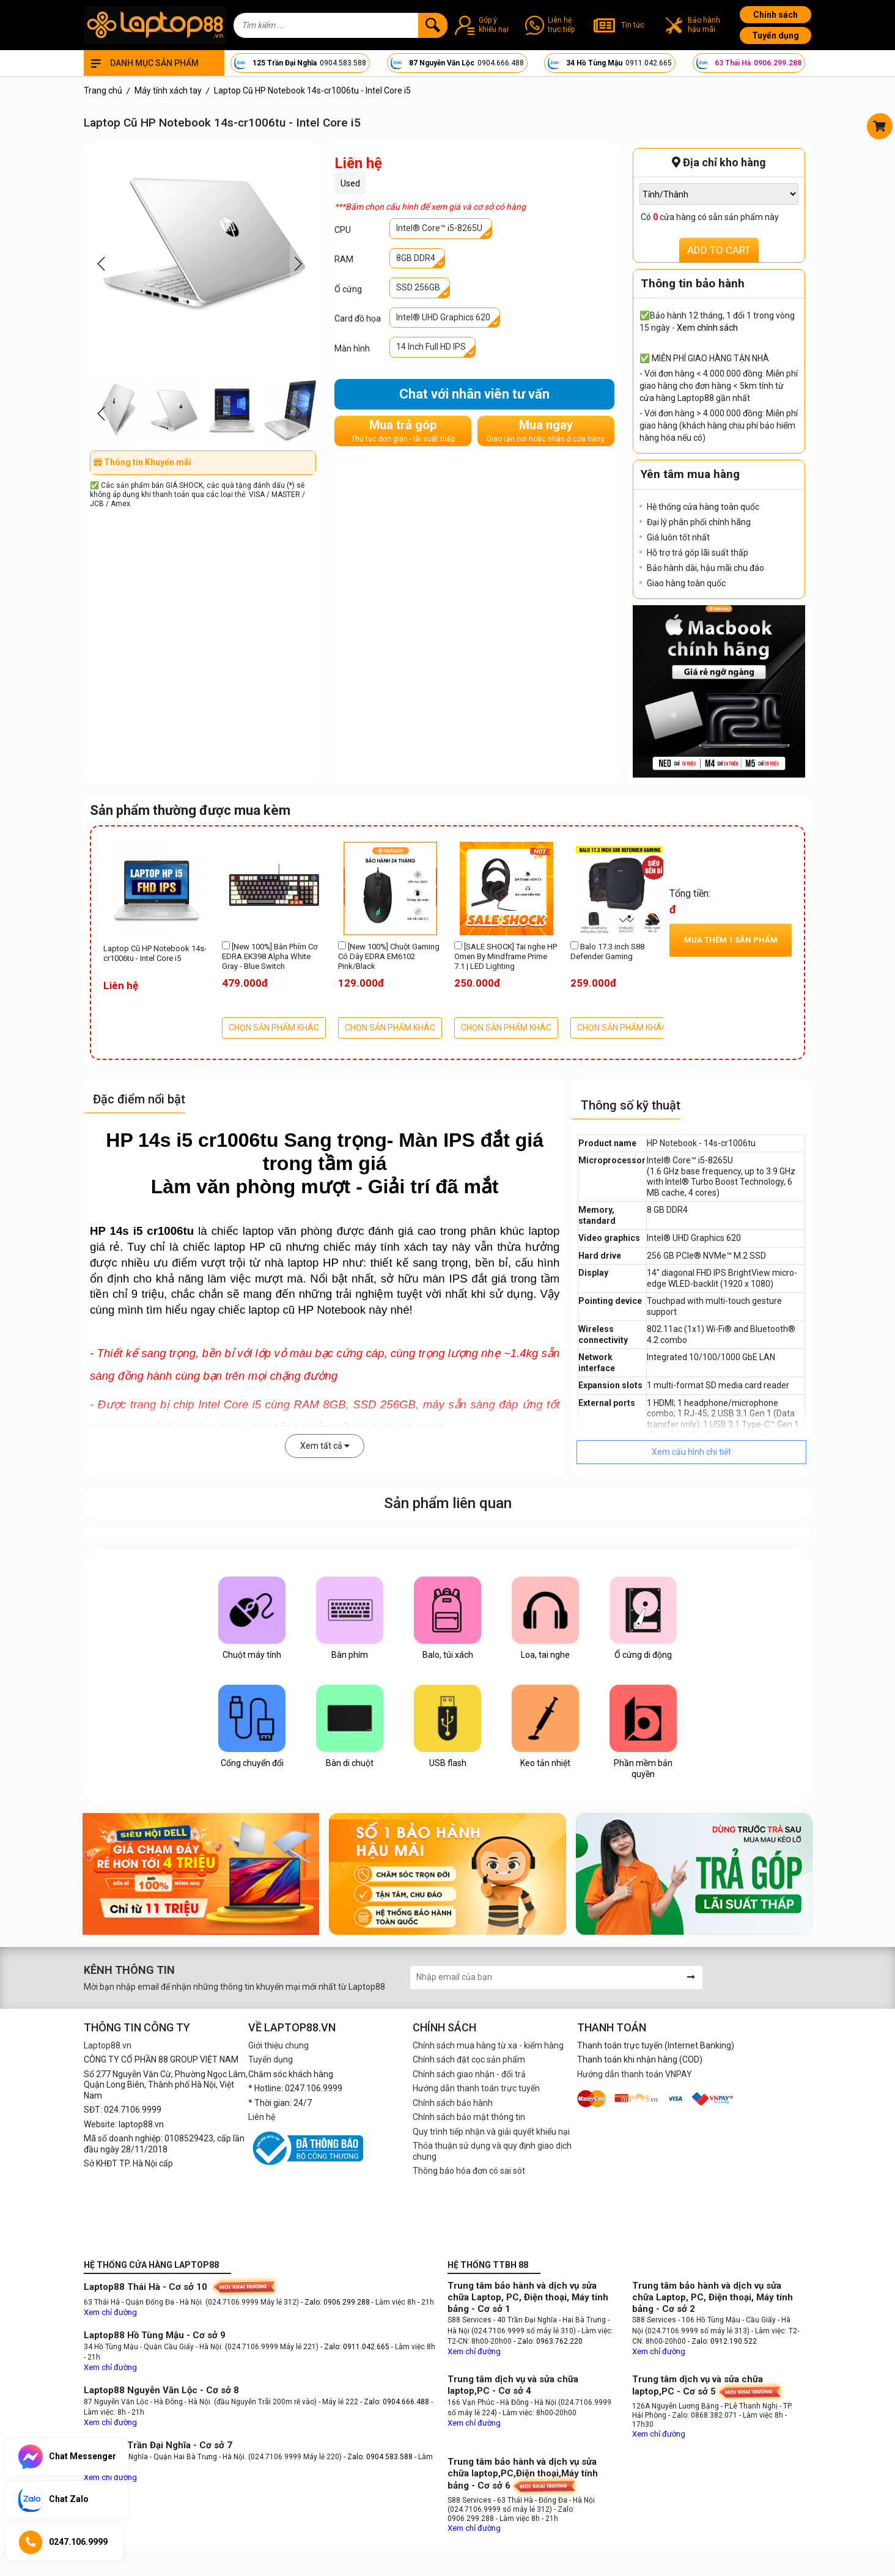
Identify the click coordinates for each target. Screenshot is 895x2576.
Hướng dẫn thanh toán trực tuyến (476, 2088)
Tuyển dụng (775, 35)
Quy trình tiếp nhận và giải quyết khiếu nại (491, 2131)
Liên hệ (261, 2117)
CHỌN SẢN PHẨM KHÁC (274, 1027)
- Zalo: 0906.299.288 (336, 2302)
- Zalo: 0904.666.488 (394, 2402)
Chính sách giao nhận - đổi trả (469, 2074)
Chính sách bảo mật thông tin (469, 2117)
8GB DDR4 (415, 258)
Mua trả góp (403, 431)
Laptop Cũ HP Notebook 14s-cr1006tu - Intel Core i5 (155, 953)
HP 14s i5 (116, 1230)
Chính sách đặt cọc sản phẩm (469, 2059)
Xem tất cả (325, 1446)
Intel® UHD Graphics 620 (443, 317)
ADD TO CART (719, 250)
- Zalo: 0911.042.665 (355, 2346)
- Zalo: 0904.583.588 (378, 2457)
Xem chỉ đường (110, 2312)
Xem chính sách (707, 328)
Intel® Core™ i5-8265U (439, 228)
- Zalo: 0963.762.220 (548, 2341)
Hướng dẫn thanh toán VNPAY (634, 2074)
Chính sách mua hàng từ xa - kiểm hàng (488, 2045)
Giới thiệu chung (278, 2045)
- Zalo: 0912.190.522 (722, 2341)
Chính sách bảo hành (453, 2103)
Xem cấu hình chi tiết (691, 1452)
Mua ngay (546, 431)
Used (350, 183)
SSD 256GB (418, 287)
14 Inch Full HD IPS (431, 346)
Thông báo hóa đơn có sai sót (469, 2171)
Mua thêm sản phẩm (731, 939)
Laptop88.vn (107, 2045)
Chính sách (775, 15)
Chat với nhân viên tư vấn (474, 394)
